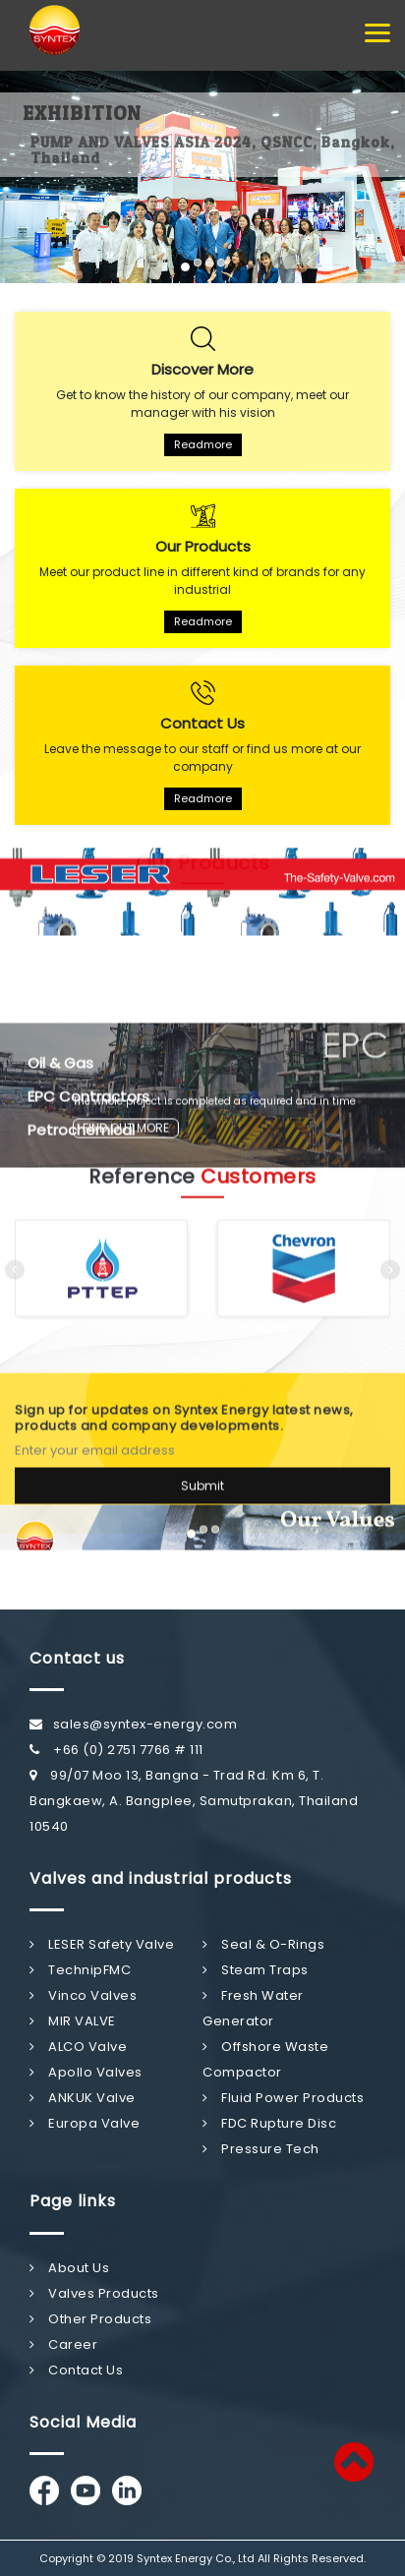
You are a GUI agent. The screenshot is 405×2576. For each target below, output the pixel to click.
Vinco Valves (83, 1995)
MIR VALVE (72, 2021)
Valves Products (94, 2293)
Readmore (203, 444)
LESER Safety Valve (101, 1944)
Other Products (90, 2319)
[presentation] (15, 1255)
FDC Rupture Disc (269, 2123)
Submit (202, 1471)
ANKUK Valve (82, 2097)
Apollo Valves (86, 2072)
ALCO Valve (78, 2046)
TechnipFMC (80, 1970)
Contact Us (76, 2370)
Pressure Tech (260, 2148)
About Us (69, 2267)
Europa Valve (84, 2123)
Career (63, 2344)
